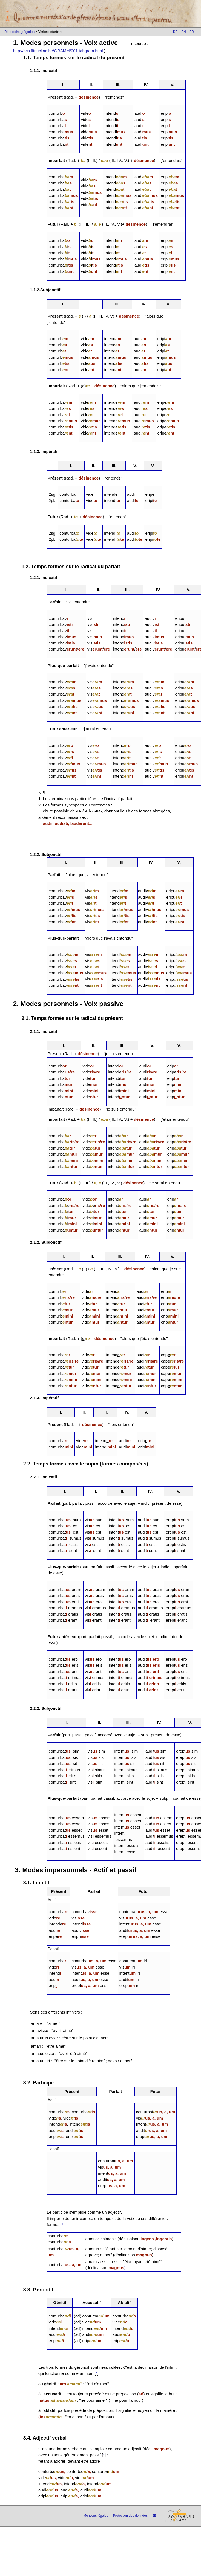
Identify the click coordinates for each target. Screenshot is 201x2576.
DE (175, 32)
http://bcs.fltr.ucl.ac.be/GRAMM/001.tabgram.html (58, 50)
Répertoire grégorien (19, 32)
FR (191, 32)
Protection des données (130, 2516)
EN (183, 32)
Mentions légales (95, 2516)
